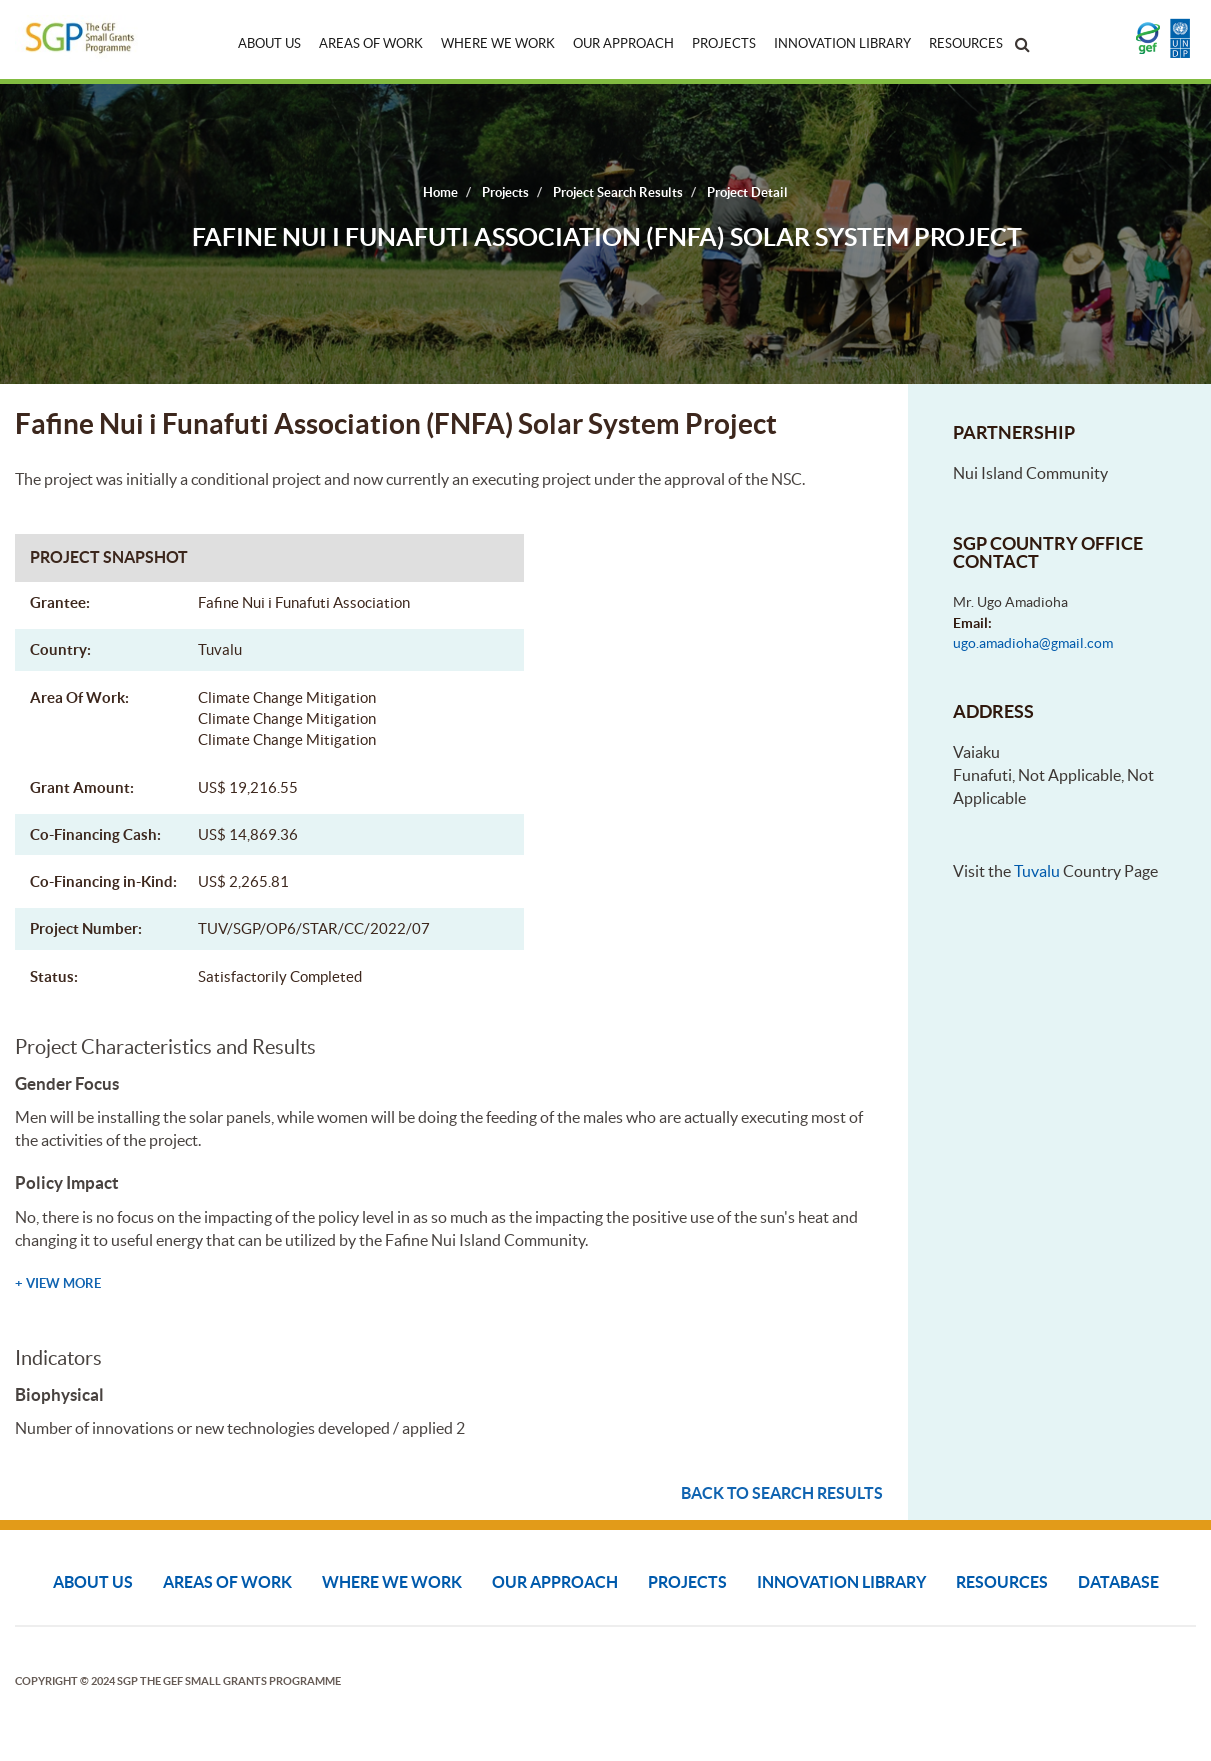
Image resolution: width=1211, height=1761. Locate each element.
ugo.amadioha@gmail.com (1033, 643)
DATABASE (1118, 1582)
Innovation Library (842, 43)
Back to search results (782, 1493)
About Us (269, 43)
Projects (724, 43)
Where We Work (498, 43)
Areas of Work (371, 43)
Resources (966, 43)
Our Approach (623, 43)
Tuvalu (1037, 871)
